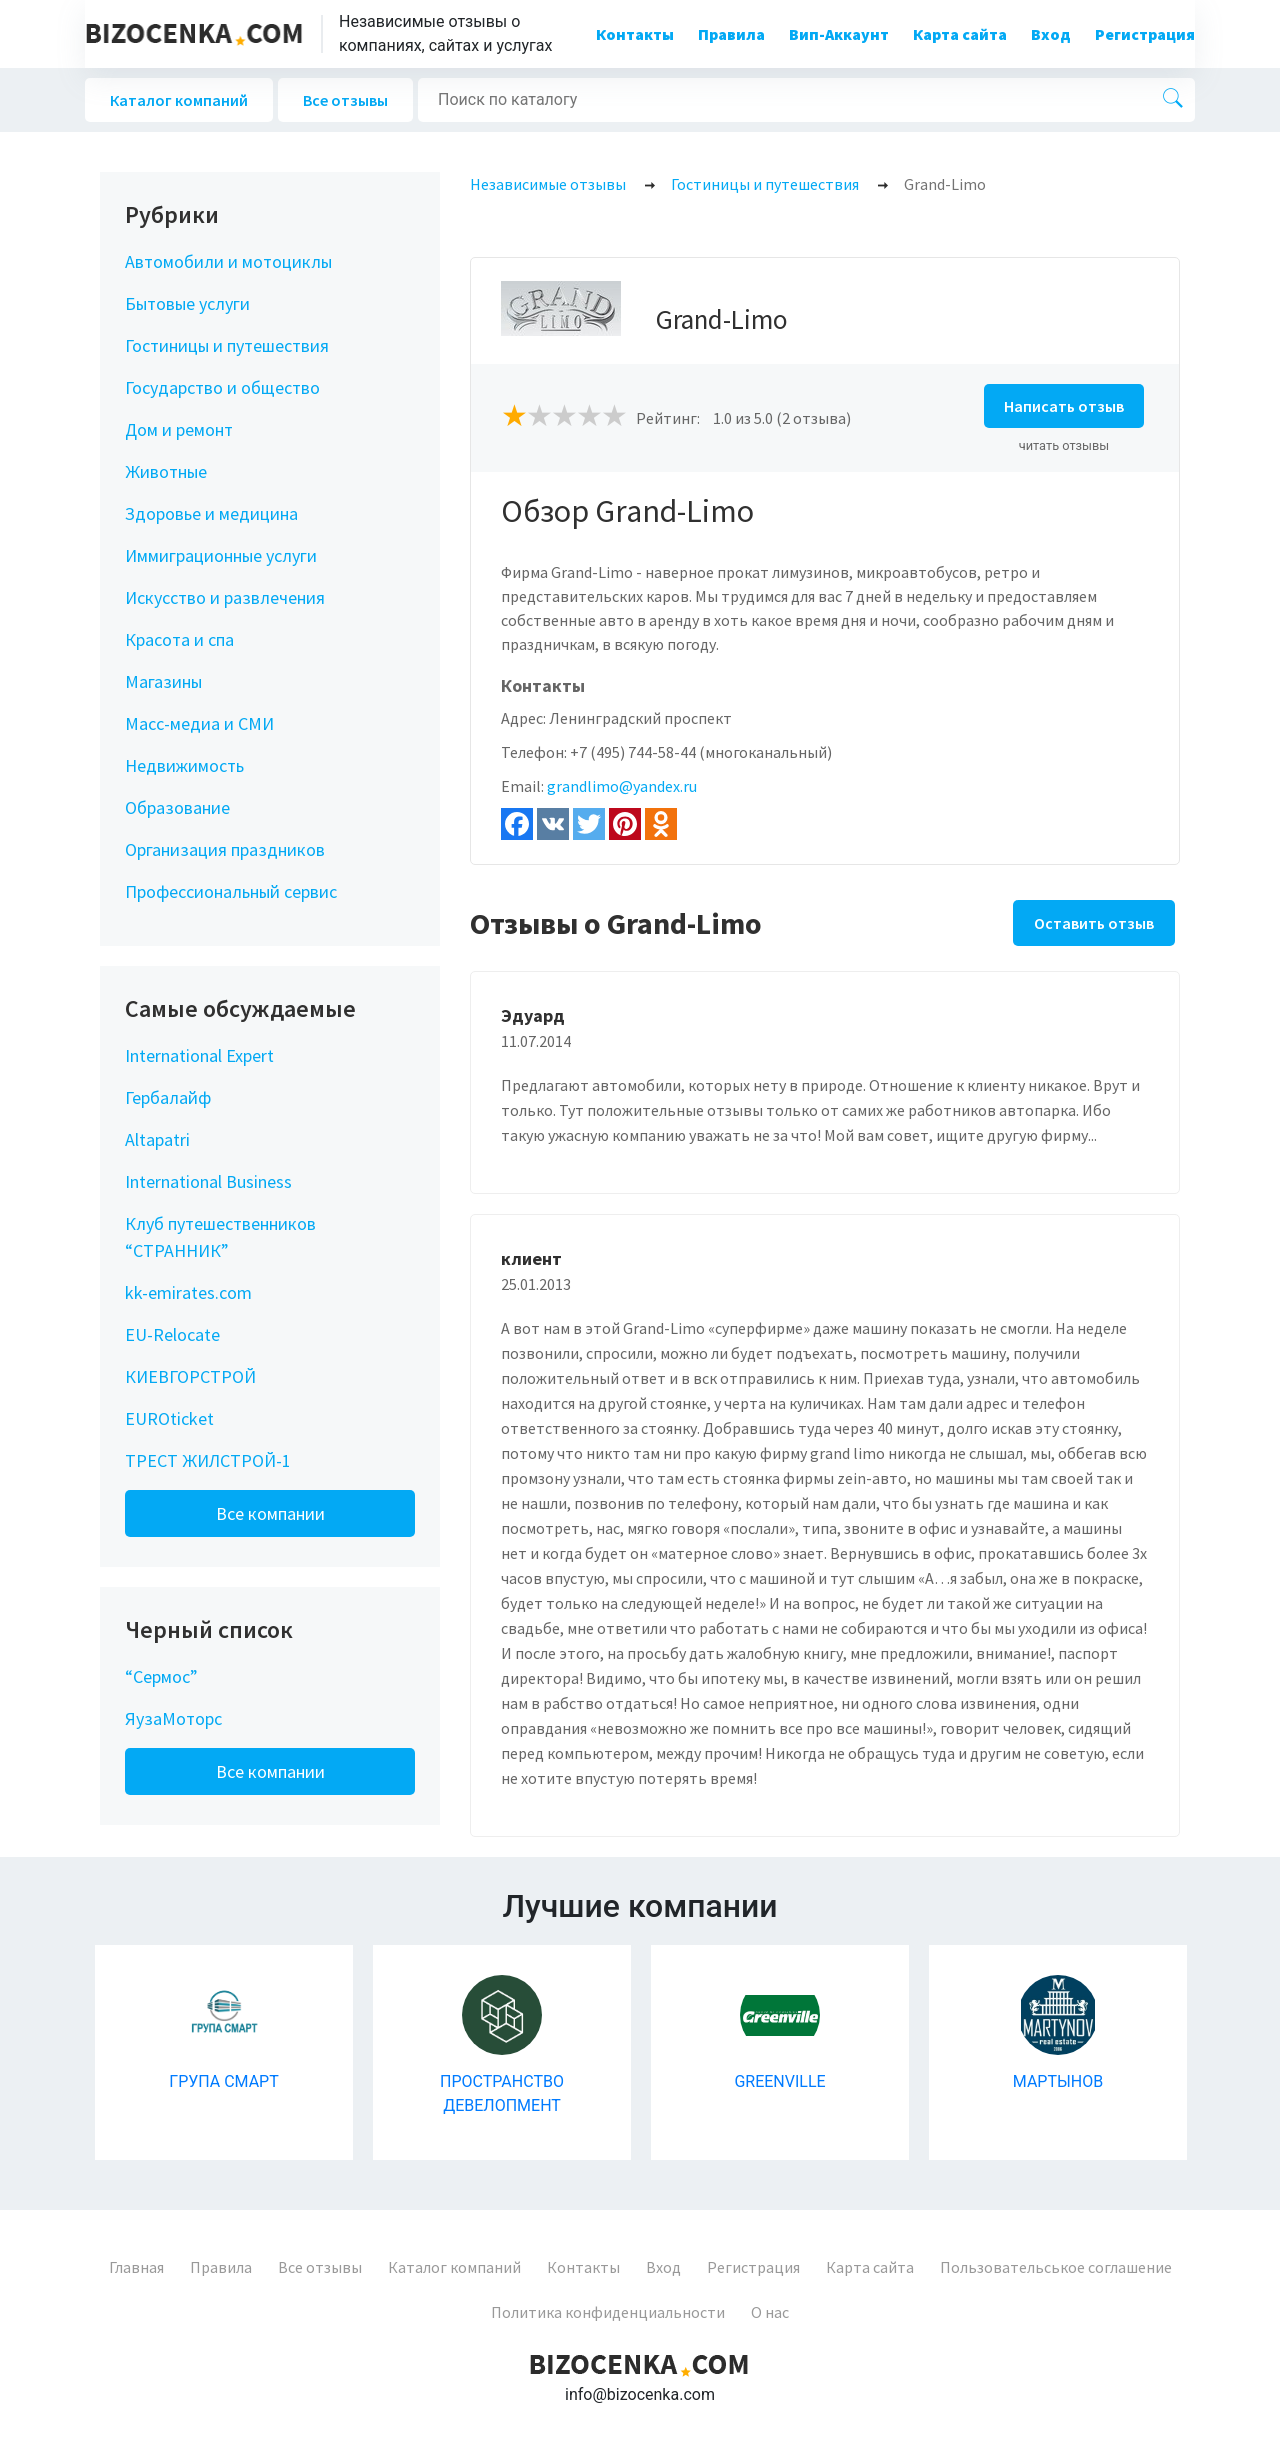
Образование (177, 807)
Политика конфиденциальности (608, 2312)
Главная (136, 2267)
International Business (208, 1181)
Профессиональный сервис (231, 891)
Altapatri (157, 1139)
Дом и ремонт (179, 429)
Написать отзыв (1064, 406)
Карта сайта (960, 34)
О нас (770, 2312)
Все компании (270, 1513)
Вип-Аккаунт (839, 34)
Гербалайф (168, 1097)
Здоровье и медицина (211, 513)
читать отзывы (1064, 445)
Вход (1051, 34)
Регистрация (1145, 34)
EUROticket (169, 1418)
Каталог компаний (179, 100)
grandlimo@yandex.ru (622, 786)
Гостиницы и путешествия (227, 345)
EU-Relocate (172, 1334)
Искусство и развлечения (225, 597)
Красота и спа (179, 639)
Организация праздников (225, 849)
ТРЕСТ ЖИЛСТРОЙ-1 (208, 1460)
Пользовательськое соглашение (1056, 2267)
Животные (166, 471)
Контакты (635, 34)
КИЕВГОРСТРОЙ (190, 1376)
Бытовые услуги (187, 303)
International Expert (199, 1055)
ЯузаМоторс (173, 1718)
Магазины (163, 681)
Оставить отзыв (1094, 923)
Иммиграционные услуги (221, 555)
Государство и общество (222, 387)
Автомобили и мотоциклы (228, 261)
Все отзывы (345, 100)
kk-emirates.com (188, 1292)
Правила (731, 34)
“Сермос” (161, 1676)
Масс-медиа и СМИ (199, 723)
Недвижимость (184, 765)
